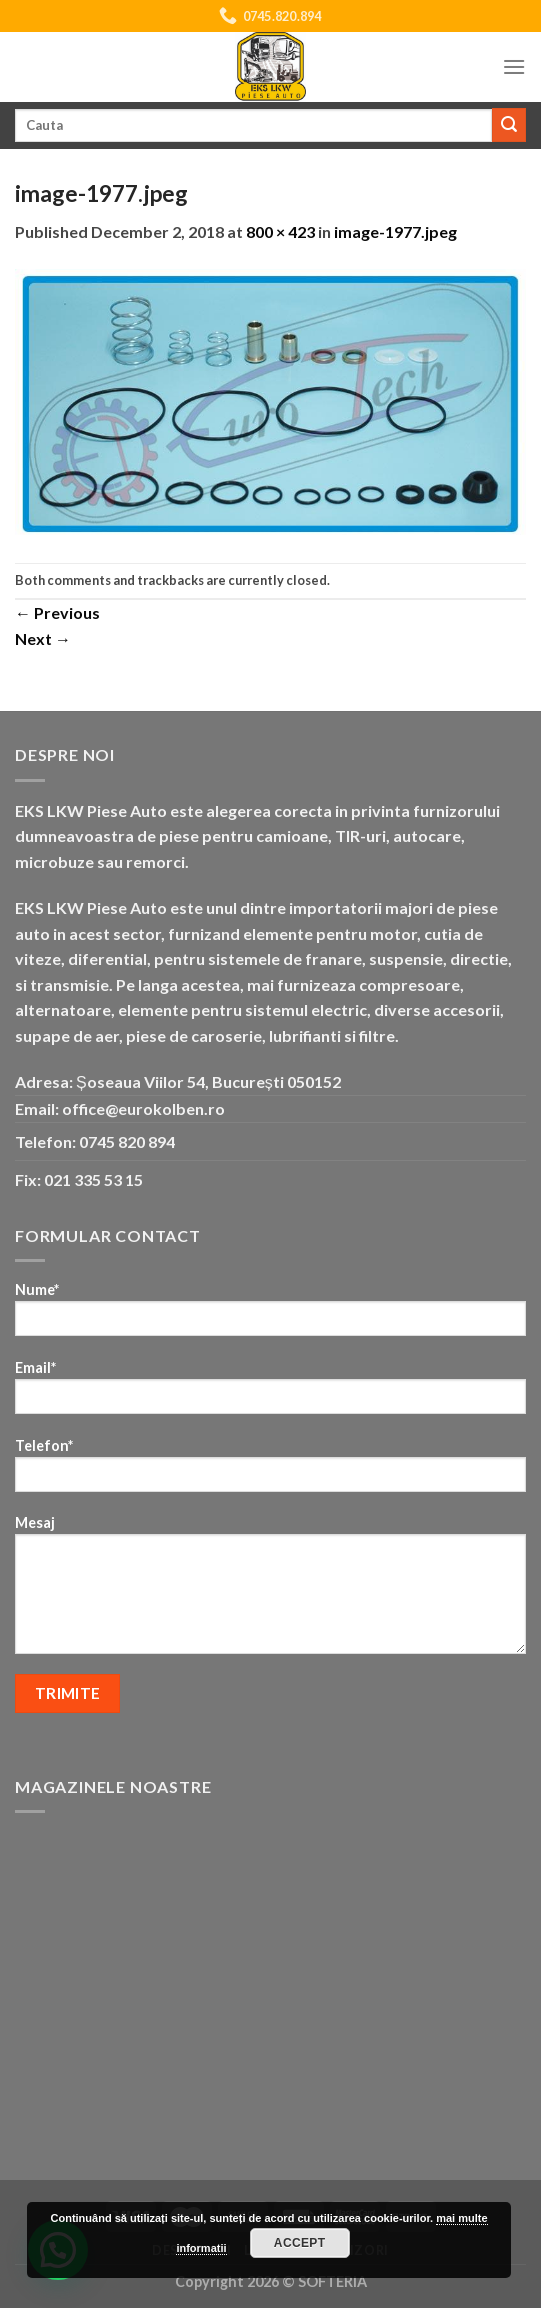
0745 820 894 (127, 1141)
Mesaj (270, 1591)
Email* (270, 1393)
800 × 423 (280, 231)
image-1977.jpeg (395, 231)
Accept (300, 2243)
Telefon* (270, 1471)
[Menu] (514, 66)
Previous (57, 612)
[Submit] (509, 125)
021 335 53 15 (93, 1179)
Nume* (270, 1315)
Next (43, 638)
